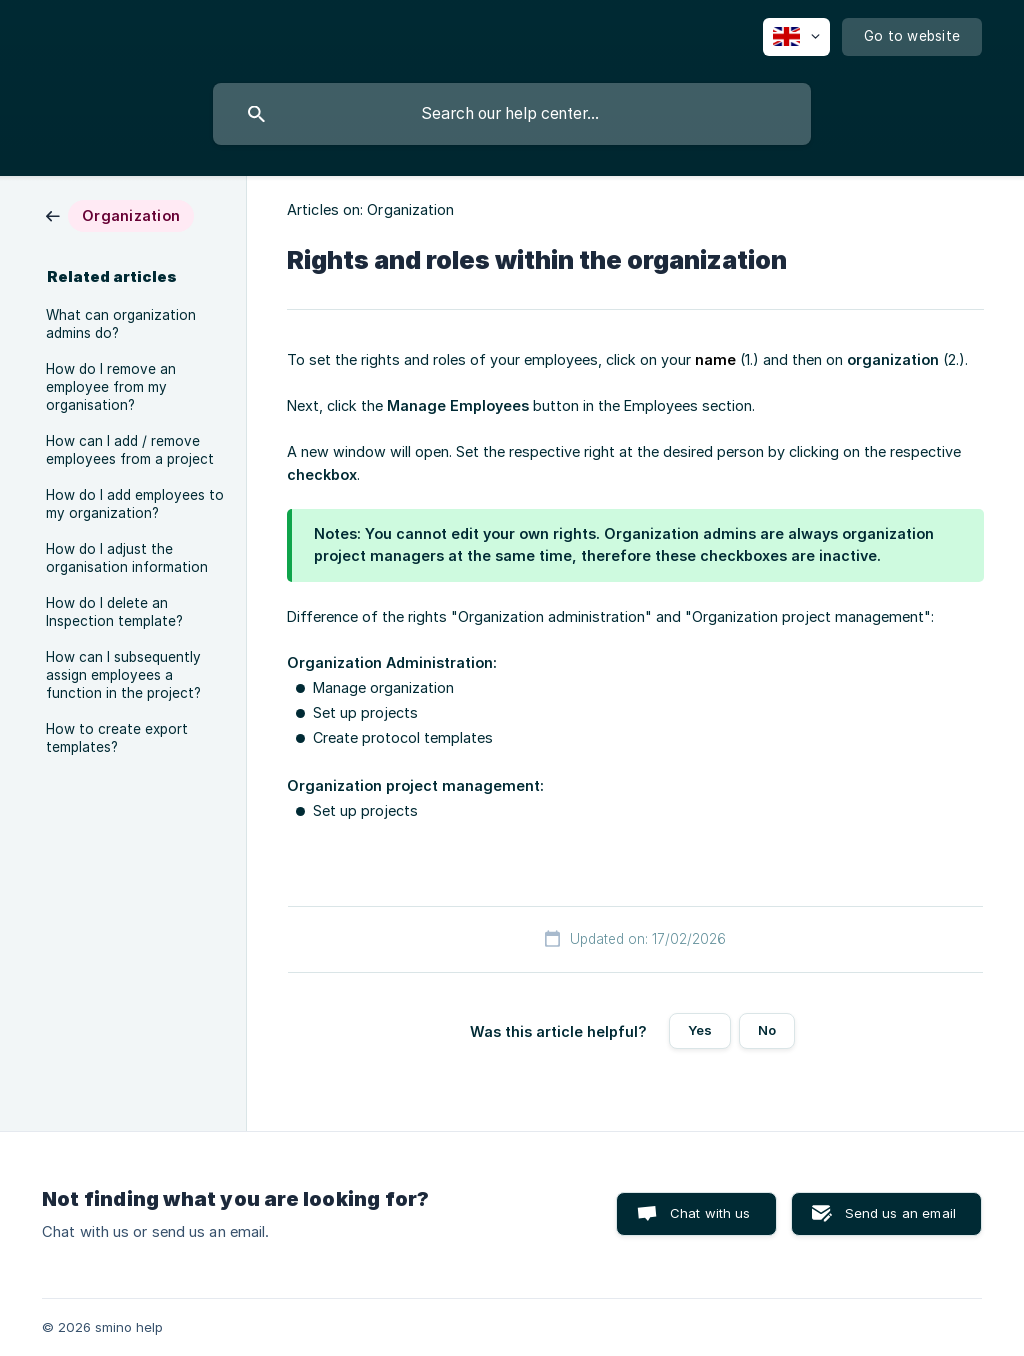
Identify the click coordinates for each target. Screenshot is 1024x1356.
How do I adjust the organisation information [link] (127, 558)
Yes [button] (700, 1030)
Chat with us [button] (710, 1213)
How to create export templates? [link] (117, 738)
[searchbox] (512, 114)
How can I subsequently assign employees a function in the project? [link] (123, 675)
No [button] (767, 1030)
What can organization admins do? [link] (121, 324)
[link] (120, 214)
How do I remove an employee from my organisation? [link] (111, 387)
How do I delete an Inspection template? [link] (114, 612)
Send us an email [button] (900, 1213)
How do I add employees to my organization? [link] (135, 504)
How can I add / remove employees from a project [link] (130, 450)
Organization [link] (410, 209)
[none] (796, 37)
